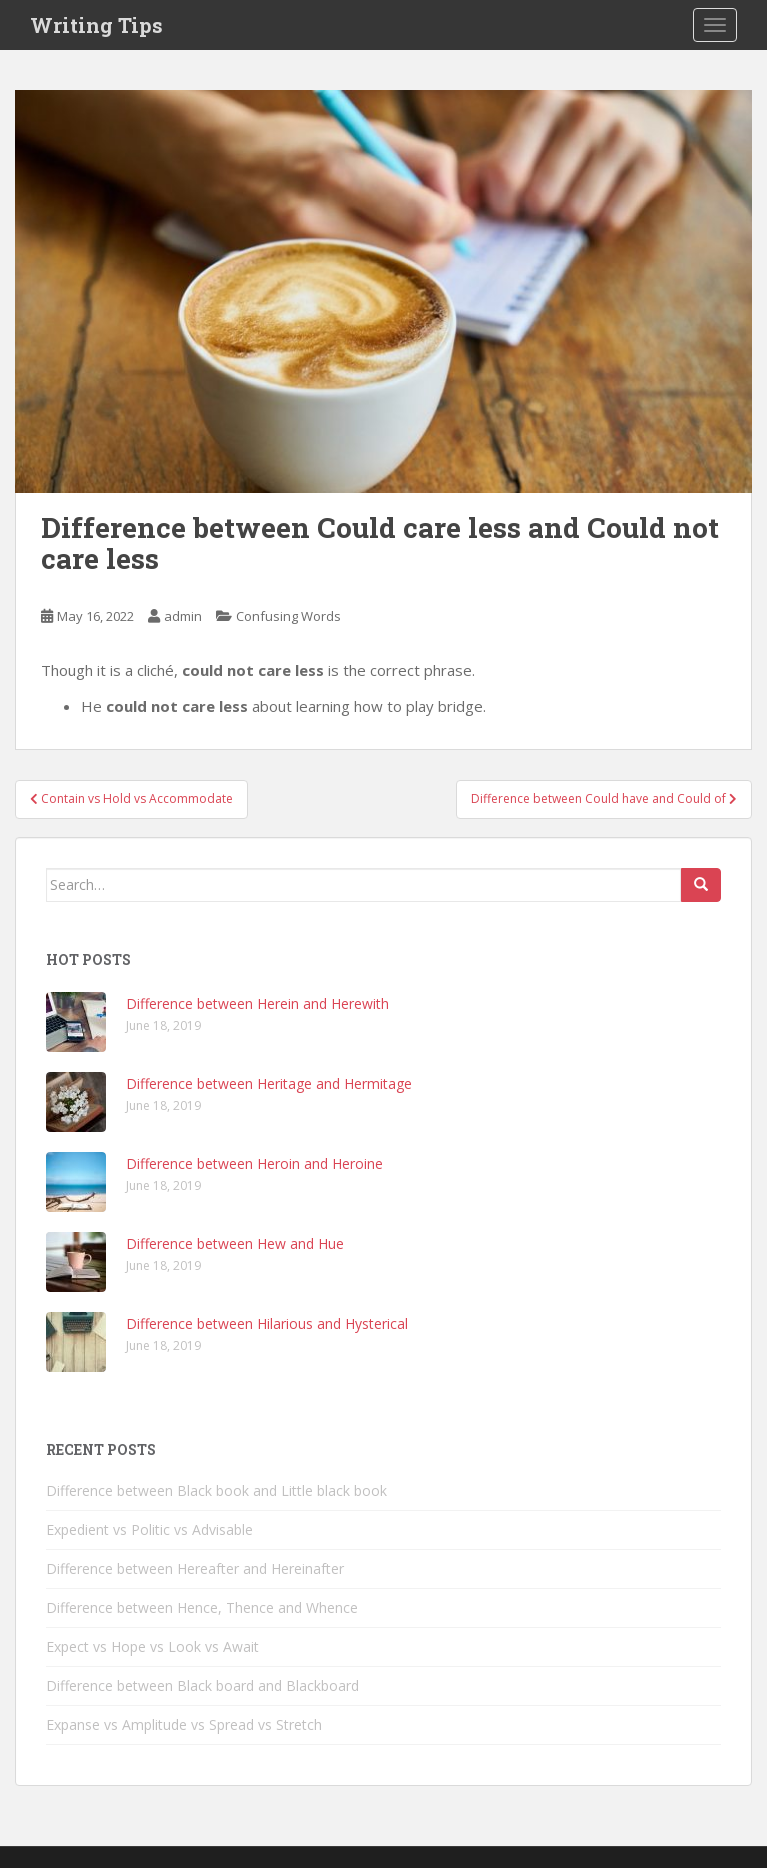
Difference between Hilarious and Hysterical (267, 1323)
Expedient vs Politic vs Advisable (149, 1529)
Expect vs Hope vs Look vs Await (152, 1646)
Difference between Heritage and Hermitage (269, 1083)
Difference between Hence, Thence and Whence (202, 1607)
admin (183, 616)
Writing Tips (96, 25)
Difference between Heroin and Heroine (254, 1163)
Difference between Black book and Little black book (216, 1490)
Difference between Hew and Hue (235, 1243)
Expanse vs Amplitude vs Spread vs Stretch (184, 1724)
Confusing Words (288, 616)
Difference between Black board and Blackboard (202, 1685)
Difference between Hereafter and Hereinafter (195, 1568)
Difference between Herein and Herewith (257, 1003)
